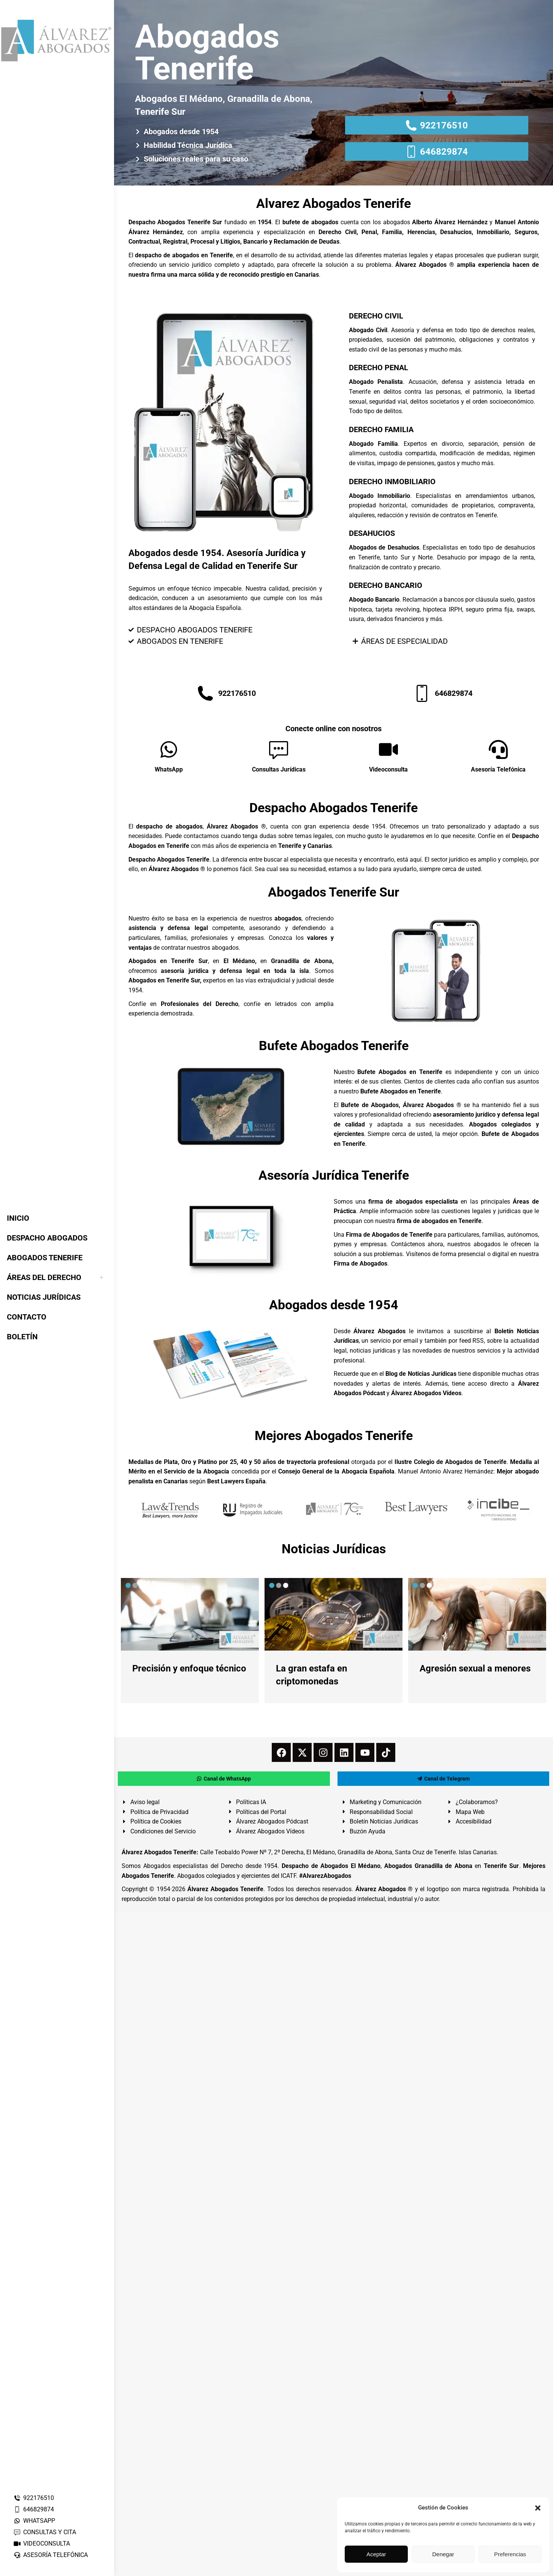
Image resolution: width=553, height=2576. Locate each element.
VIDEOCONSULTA (41, 2543)
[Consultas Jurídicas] (278, 749)
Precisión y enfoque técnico (189, 1668)
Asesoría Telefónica (498, 769)
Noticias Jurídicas (334, 1548)
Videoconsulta (388, 769)
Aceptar (376, 2554)
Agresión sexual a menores (475, 1668)
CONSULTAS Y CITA (44, 2532)
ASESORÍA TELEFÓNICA (50, 2555)
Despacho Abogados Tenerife (333, 807)
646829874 (33, 2509)
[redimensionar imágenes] (190, 1614)
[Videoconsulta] (388, 749)
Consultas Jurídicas (279, 769)
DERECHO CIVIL (376, 315)
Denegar (443, 2554)
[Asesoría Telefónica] (498, 749)
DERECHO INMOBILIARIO (392, 481)
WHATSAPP (34, 2520)
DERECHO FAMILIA (381, 429)
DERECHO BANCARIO (385, 585)
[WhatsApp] (168, 749)
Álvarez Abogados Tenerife (225, 1889)
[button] (538, 2508)
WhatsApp (169, 769)
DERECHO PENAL (378, 367)
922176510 (33, 2498)
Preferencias (510, 2554)
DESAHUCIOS (372, 533)
